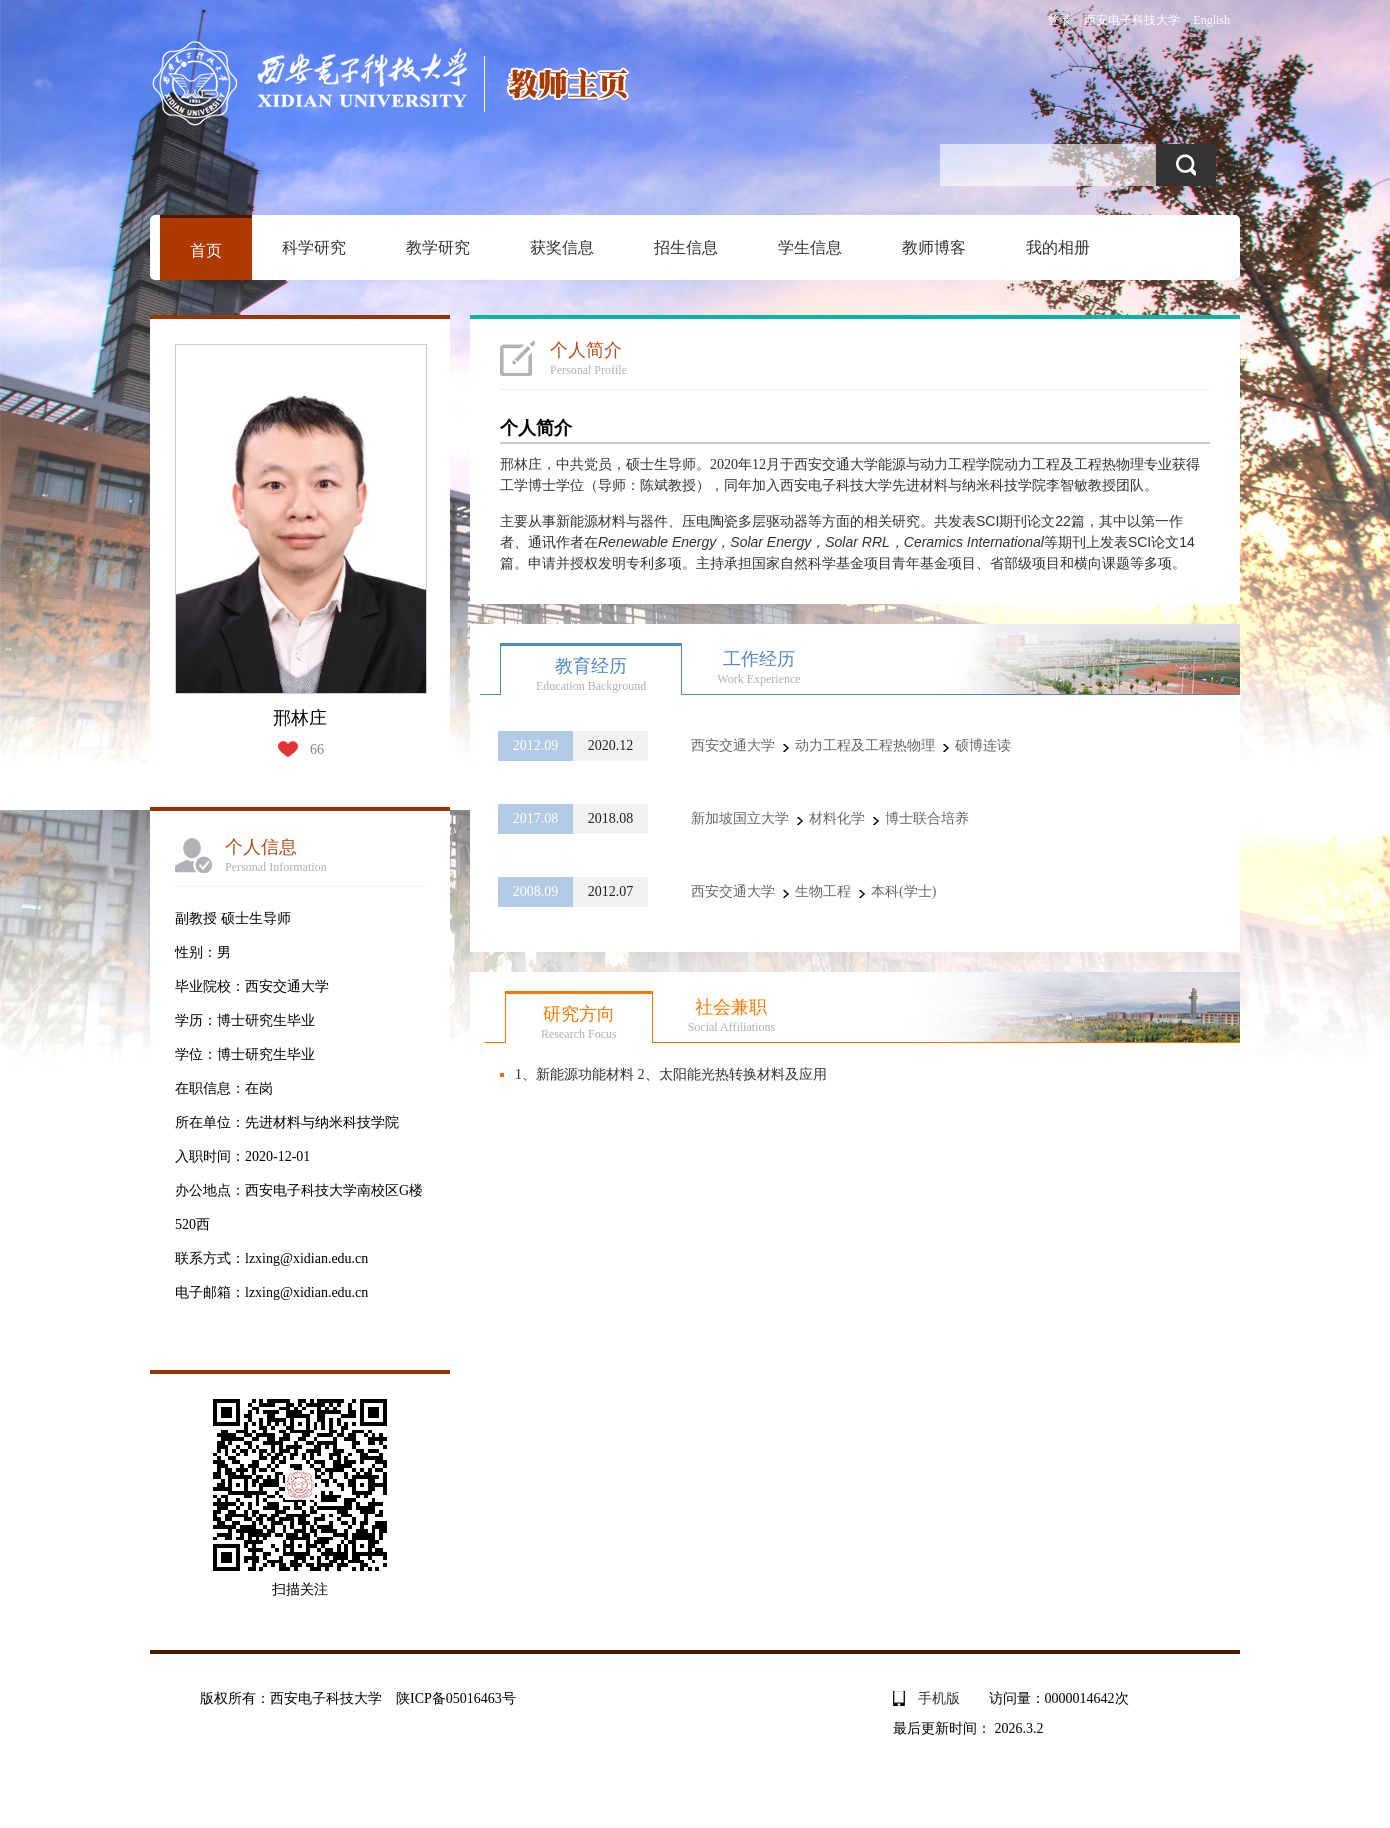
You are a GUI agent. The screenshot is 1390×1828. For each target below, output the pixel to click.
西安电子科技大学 (1132, 20)
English (1211, 20)
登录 (1059, 20)
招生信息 (686, 247)
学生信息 (810, 247)
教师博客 (934, 247)
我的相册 (1058, 247)
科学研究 (314, 247)
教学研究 (438, 247)
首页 (206, 250)
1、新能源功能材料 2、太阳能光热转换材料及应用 (671, 1074)
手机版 (939, 1698)
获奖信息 (562, 247)
